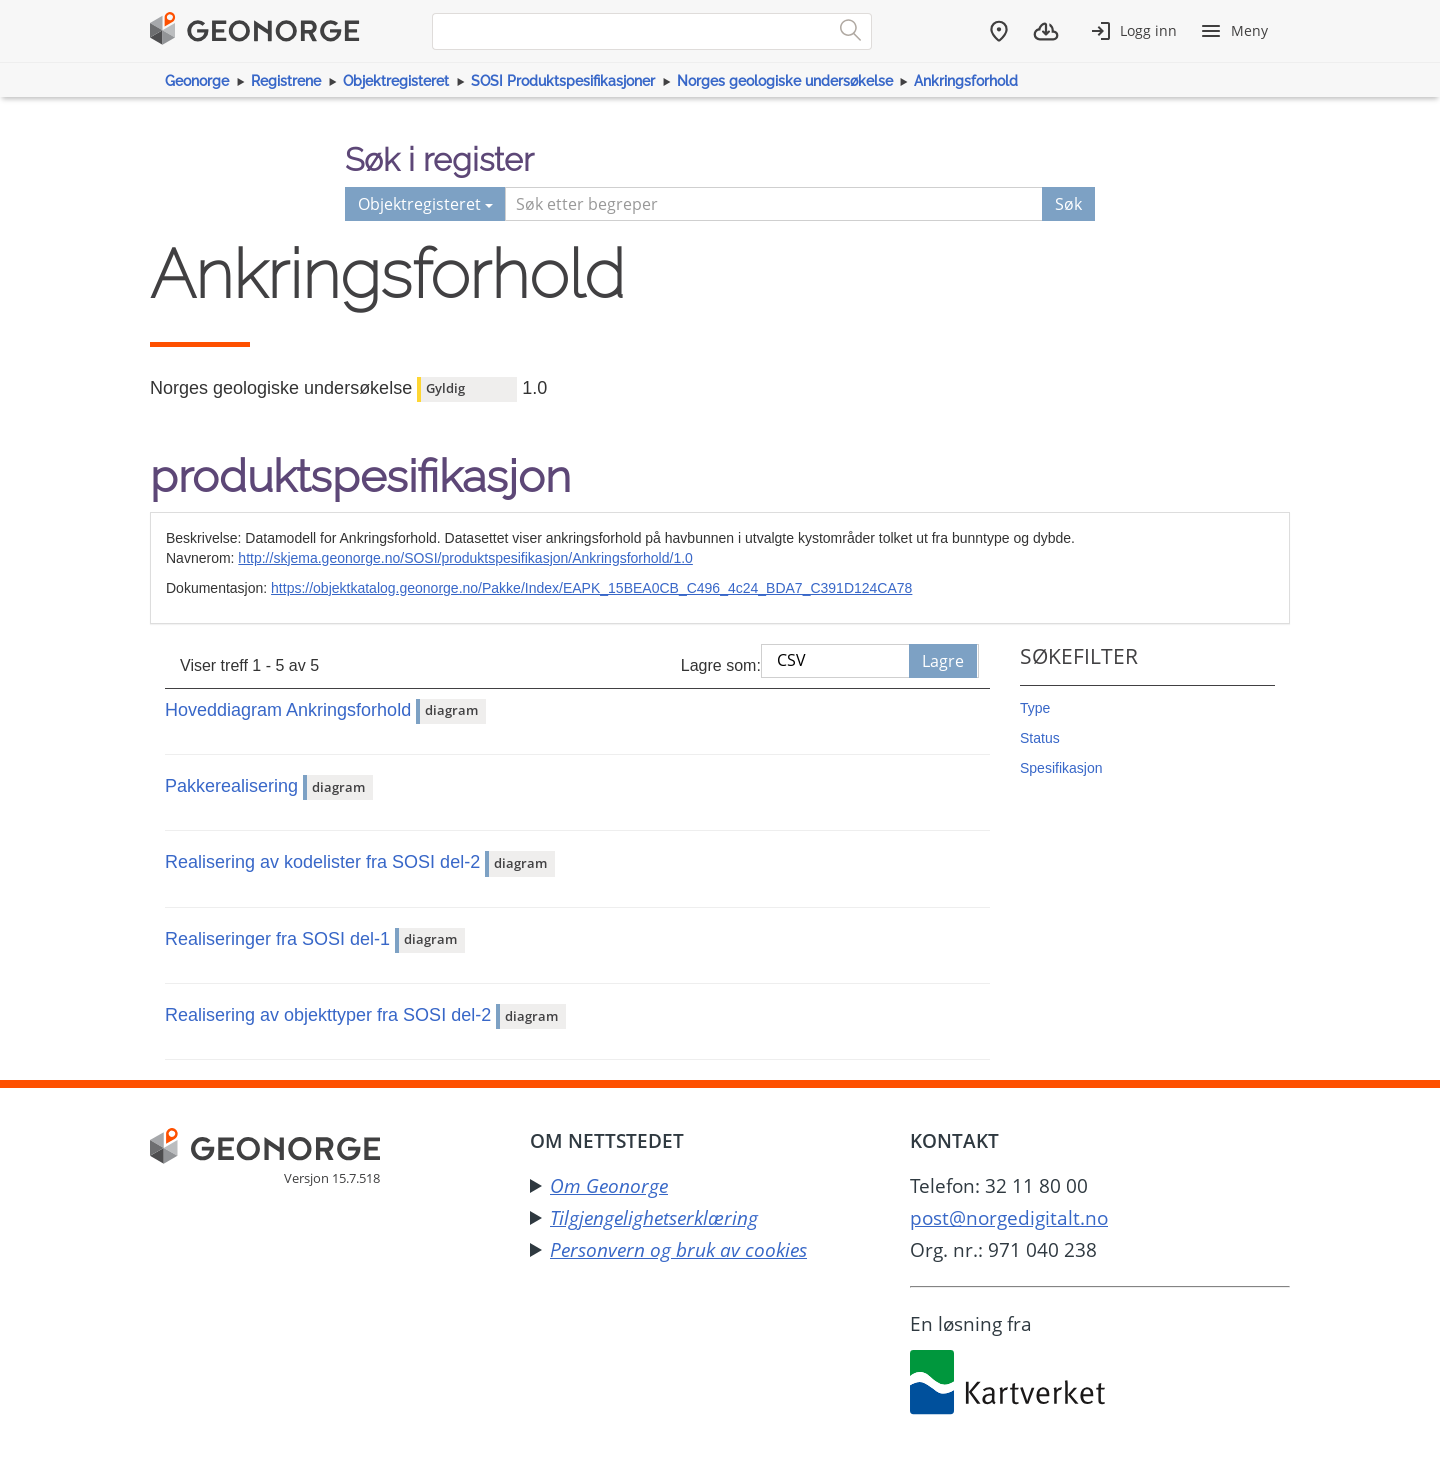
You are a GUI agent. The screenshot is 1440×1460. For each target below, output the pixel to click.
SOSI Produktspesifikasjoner (563, 81)
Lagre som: (721, 665)
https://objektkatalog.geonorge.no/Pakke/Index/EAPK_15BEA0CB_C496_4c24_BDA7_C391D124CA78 (591, 588)
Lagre (943, 661)
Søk (1068, 204)
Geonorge (197, 81)
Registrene (286, 81)
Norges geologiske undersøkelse (785, 81)
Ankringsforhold (966, 81)
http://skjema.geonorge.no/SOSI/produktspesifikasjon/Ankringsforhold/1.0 (465, 558)
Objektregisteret (396, 81)
